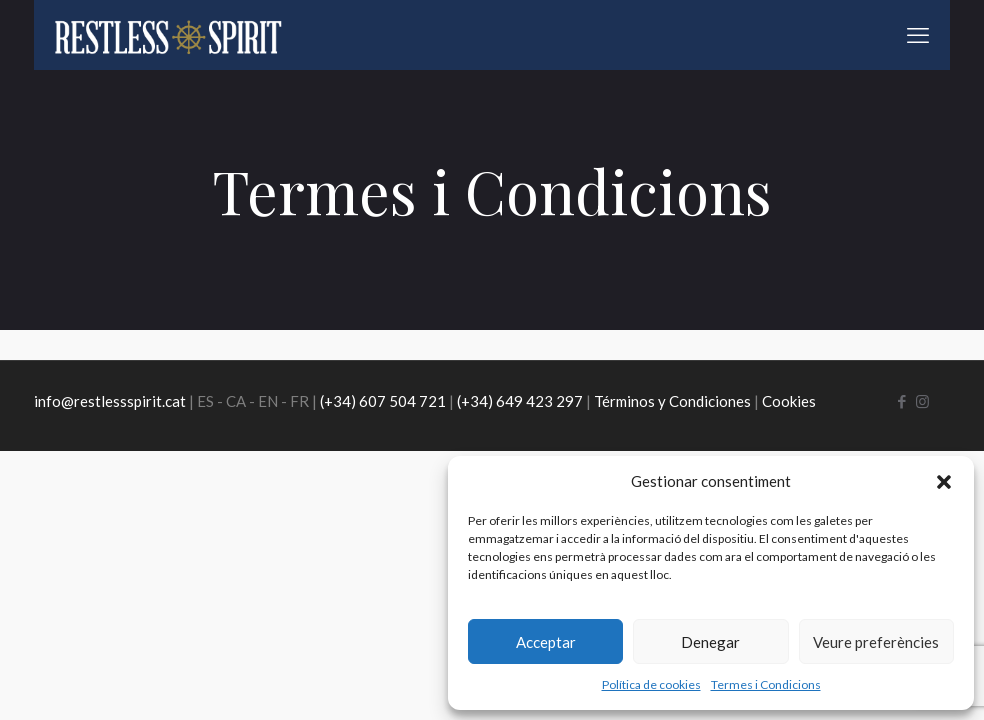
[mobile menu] (918, 35)
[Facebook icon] (901, 401)
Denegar (710, 642)
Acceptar (546, 642)
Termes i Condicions (766, 684)
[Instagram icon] (922, 401)
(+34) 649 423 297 (520, 401)
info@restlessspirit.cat (110, 401)
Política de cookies (651, 684)
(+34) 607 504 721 (383, 401)
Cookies (789, 401)
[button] (944, 482)
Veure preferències (876, 642)
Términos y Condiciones (672, 401)
